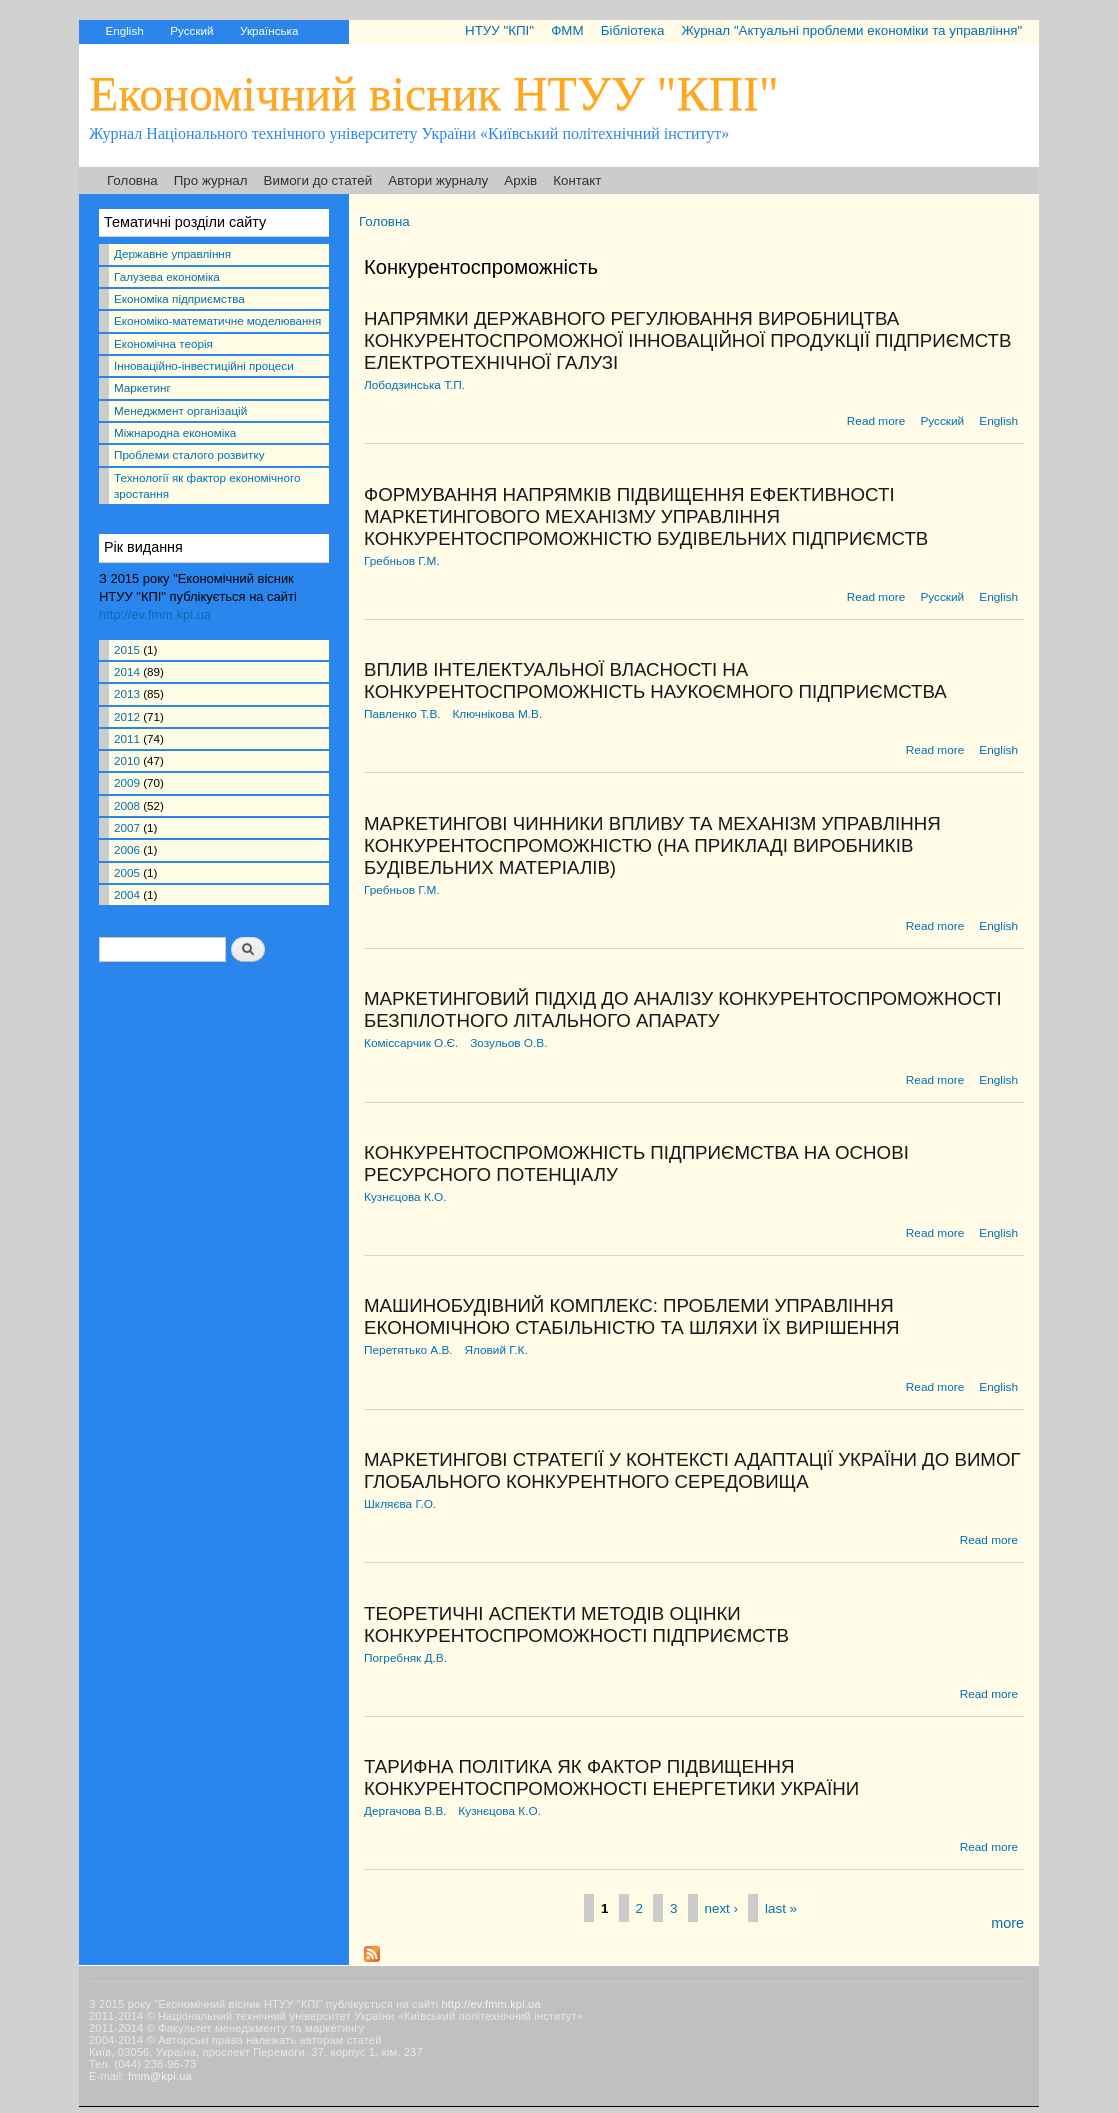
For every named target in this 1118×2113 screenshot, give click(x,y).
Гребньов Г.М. (402, 561)
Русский (191, 30)
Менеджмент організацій (180, 410)
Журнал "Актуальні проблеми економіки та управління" (851, 30)
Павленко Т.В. (402, 714)
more (1007, 1923)
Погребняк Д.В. (405, 1658)
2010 (127, 760)
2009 (127, 782)
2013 (127, 693)
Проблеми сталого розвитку (189, 454)
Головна (132, 180)
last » (781, 1907)
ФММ (567, 30)
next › (721, 1907)
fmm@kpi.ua (160, 2076)
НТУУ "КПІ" (499, 30)
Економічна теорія (163, 343)
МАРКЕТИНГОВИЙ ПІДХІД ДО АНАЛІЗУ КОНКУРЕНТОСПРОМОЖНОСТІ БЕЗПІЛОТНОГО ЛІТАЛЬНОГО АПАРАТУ (683, 1009)
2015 (127, 649)
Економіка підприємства (179, 298)
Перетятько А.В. (408, 1350)
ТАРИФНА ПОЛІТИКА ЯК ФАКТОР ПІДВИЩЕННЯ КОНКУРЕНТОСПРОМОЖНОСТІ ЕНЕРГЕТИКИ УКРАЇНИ (611, 1777)
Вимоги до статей (318, 180)
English (124, 30)
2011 (127, 738)
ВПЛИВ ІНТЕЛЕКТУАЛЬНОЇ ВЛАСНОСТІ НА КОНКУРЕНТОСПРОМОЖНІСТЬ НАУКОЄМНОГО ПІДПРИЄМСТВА (655, 680)
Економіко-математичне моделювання (217, 320)
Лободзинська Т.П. (414, 385)
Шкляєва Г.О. (400, 1504)
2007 (127, 827)
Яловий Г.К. (495, 1350)
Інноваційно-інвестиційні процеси (204, 365)
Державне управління (172, 253)
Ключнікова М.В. (497, 714)
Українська (269, 30)
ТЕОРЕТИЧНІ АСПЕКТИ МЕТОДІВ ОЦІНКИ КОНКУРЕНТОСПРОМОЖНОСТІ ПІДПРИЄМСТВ (576, 1624)
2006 (127, 849)
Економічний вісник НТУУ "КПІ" (434, 93)
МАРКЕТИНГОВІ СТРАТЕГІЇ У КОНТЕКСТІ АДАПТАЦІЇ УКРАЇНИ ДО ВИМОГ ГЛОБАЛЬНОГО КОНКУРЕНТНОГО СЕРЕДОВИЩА (692, 1470)
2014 (127, 671)
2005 (127, 872)
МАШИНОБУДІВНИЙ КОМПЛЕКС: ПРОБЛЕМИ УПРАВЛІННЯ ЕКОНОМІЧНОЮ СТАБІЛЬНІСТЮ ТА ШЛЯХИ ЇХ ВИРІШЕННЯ (632, 1316)
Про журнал (211, 180)
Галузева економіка (167, 276)
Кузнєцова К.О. (405, 1197)
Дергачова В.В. (405, 1811)
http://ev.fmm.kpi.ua (155, 614)
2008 (127, 805)
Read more (876, 421)
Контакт (577, 180)
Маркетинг (142, 387)
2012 (127, 716)
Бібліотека (633, 30)
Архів (520, 180)
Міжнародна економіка (175, 432)
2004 (127, 894)
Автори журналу (438, 180)
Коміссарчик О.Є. (411, 1043)
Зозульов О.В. (508, 1043)
